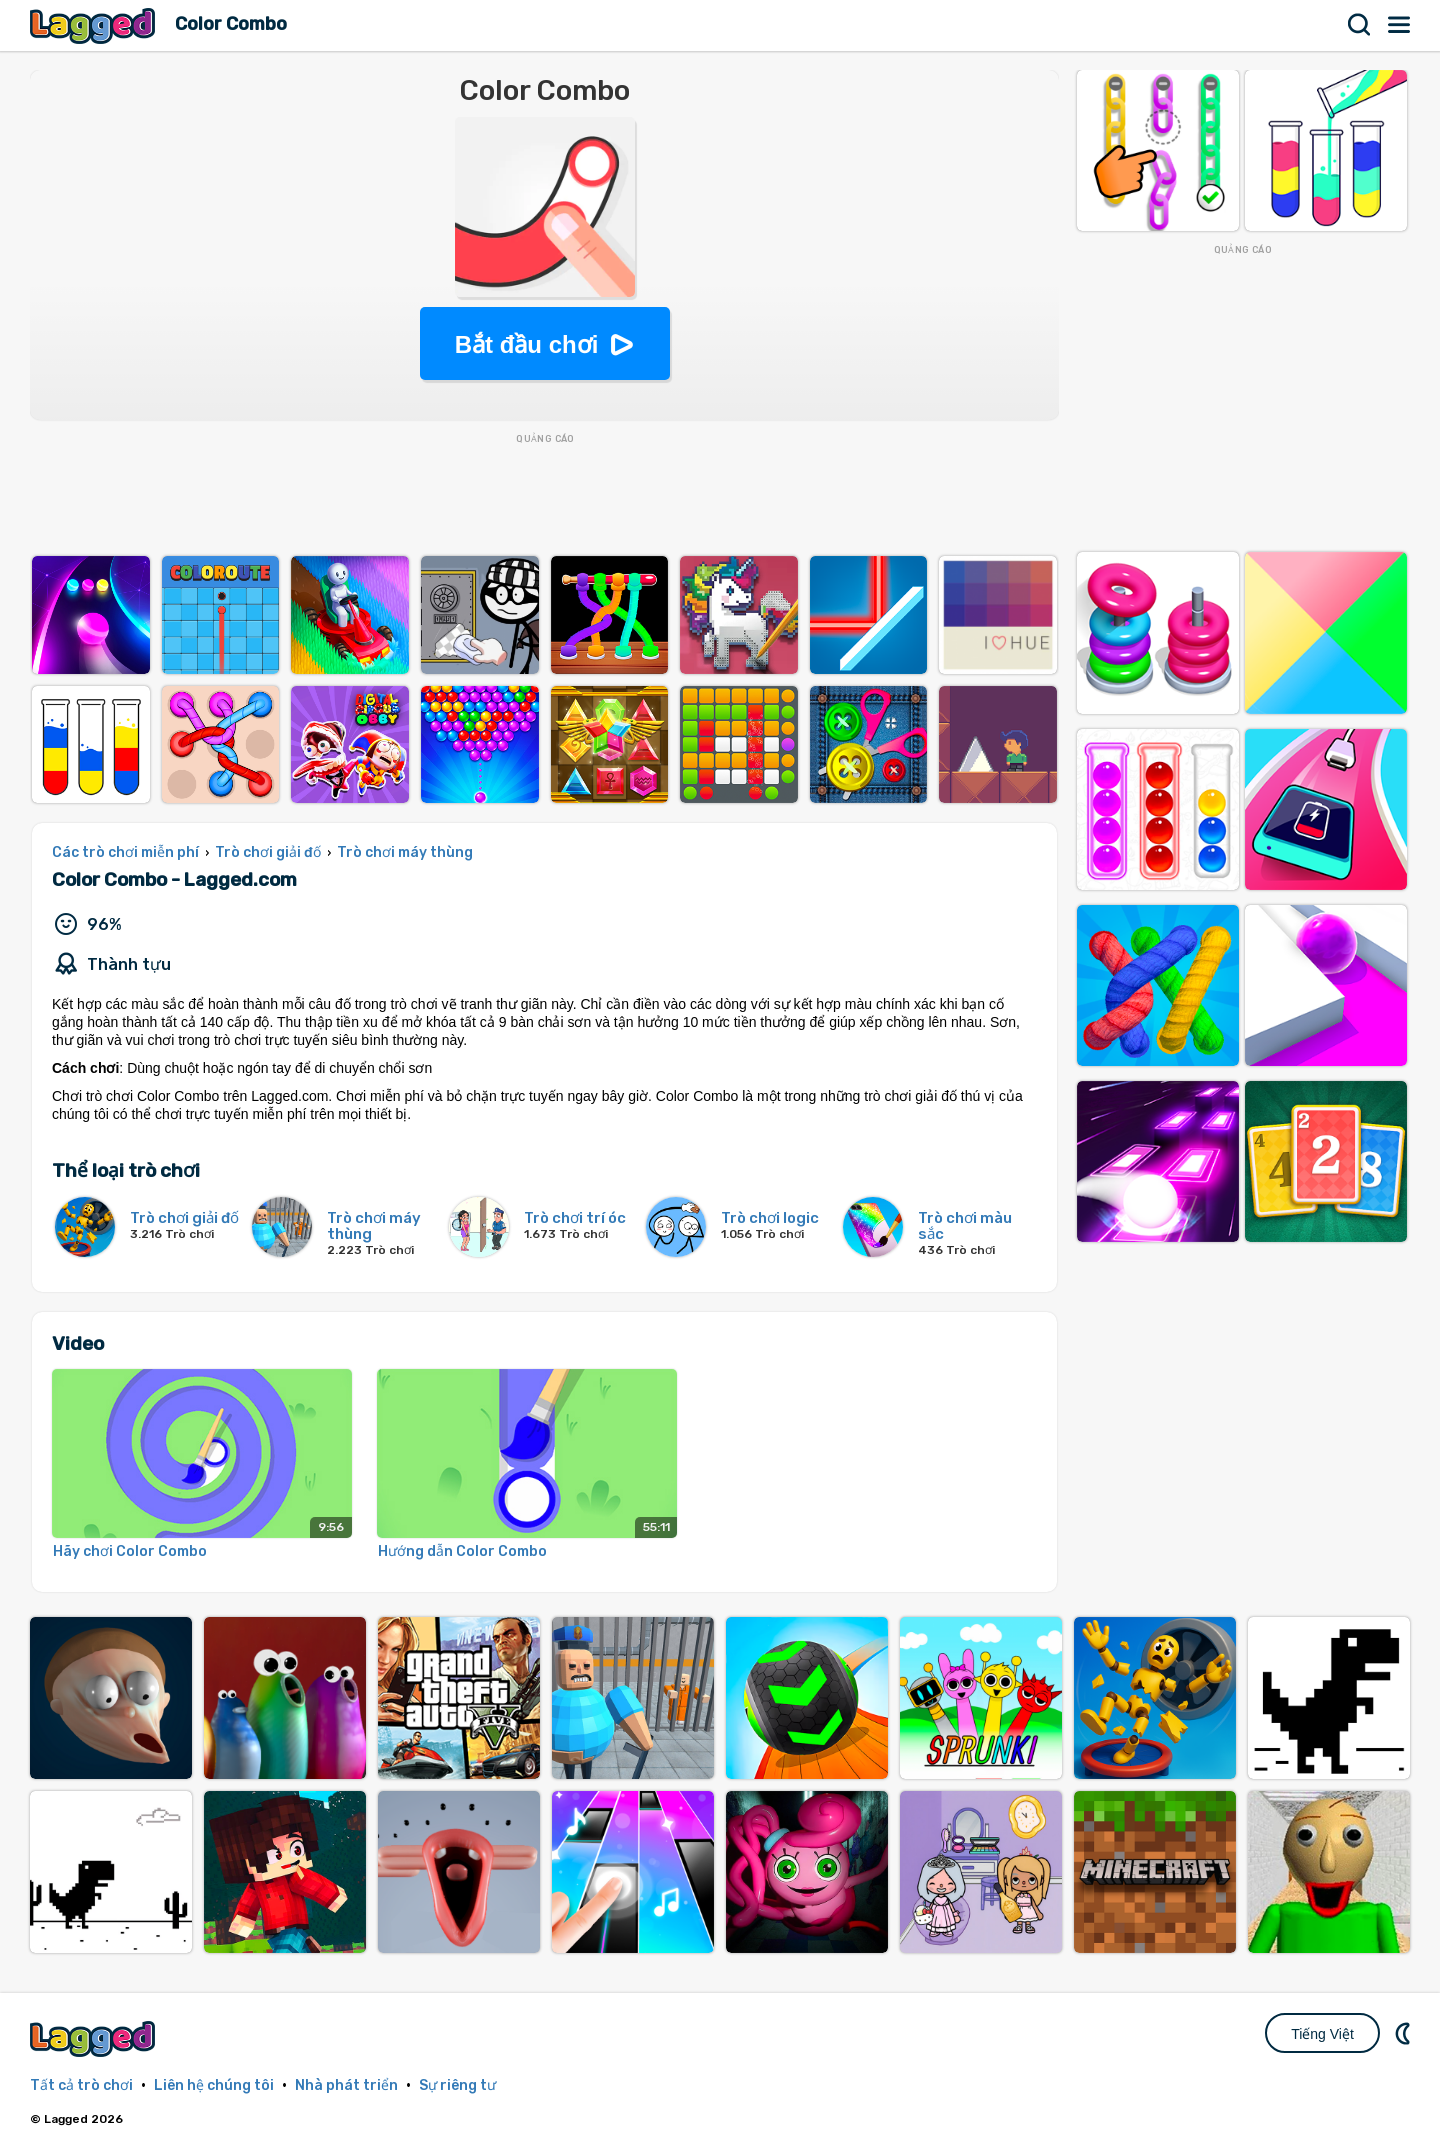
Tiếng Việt (1322, 2034)
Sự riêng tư (457, 2085)
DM (1405, 2033)
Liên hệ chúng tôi (214, 2085)
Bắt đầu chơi (527, 344)
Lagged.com (95, 2038)
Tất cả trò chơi (81, 2085)
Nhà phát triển (346, 2085)
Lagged (95, 25)
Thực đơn (1400, 25)
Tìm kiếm (1360, 25)
